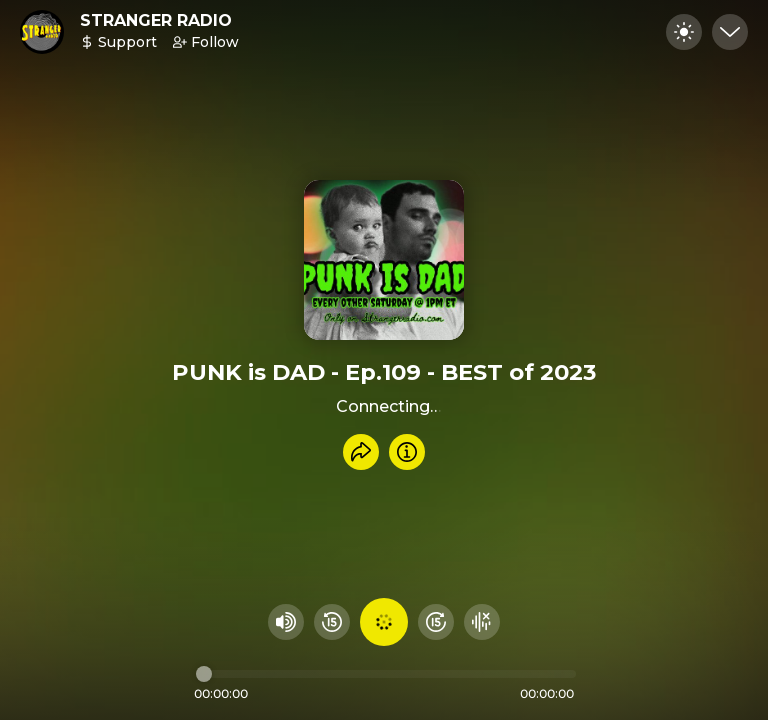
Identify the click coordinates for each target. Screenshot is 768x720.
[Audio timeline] (386, 674)
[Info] (407, 452)
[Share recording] (361, 452)
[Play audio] (384, 622)
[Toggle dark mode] (684, 32)
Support (118, 42)
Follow (206, 42)
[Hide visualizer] (482, 622)
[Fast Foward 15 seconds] (436, 622)
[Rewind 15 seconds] (332, 622)
